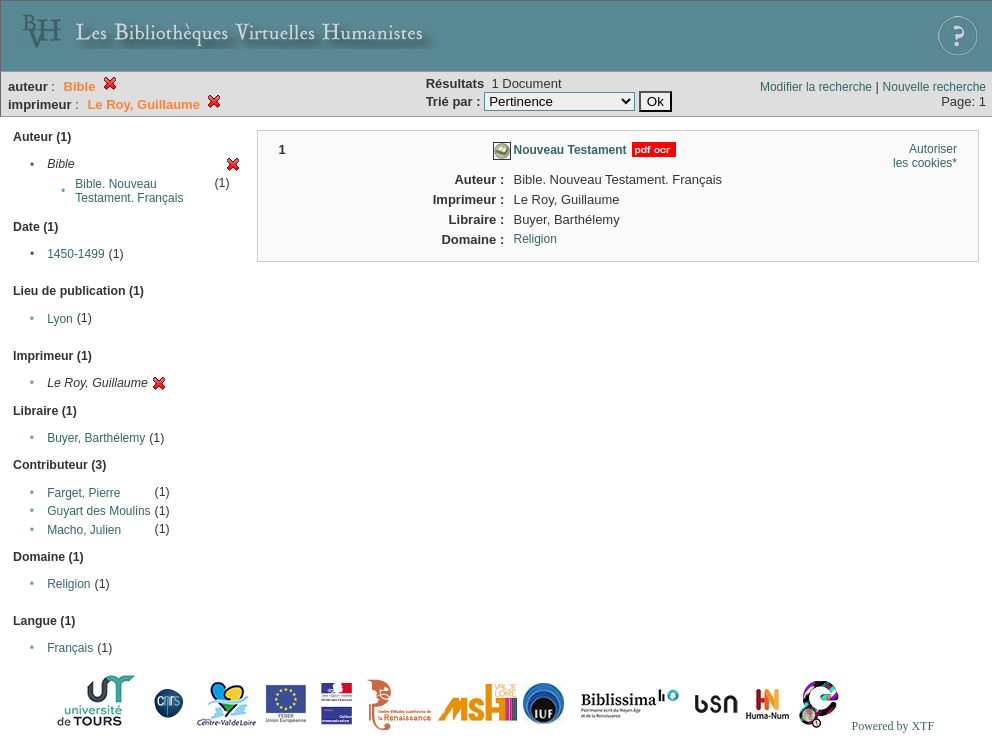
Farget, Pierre (83, 493)
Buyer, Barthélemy (96, 438)
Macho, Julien (84, 530)
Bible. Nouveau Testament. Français (129, 191)
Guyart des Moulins (98, 511)
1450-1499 (75, 254)
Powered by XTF (892, 726)
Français (70, 648)
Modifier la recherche (816, 87)
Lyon (60, 319)
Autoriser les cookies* (925, 156)
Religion (68, 584)
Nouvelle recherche (934, 87)
